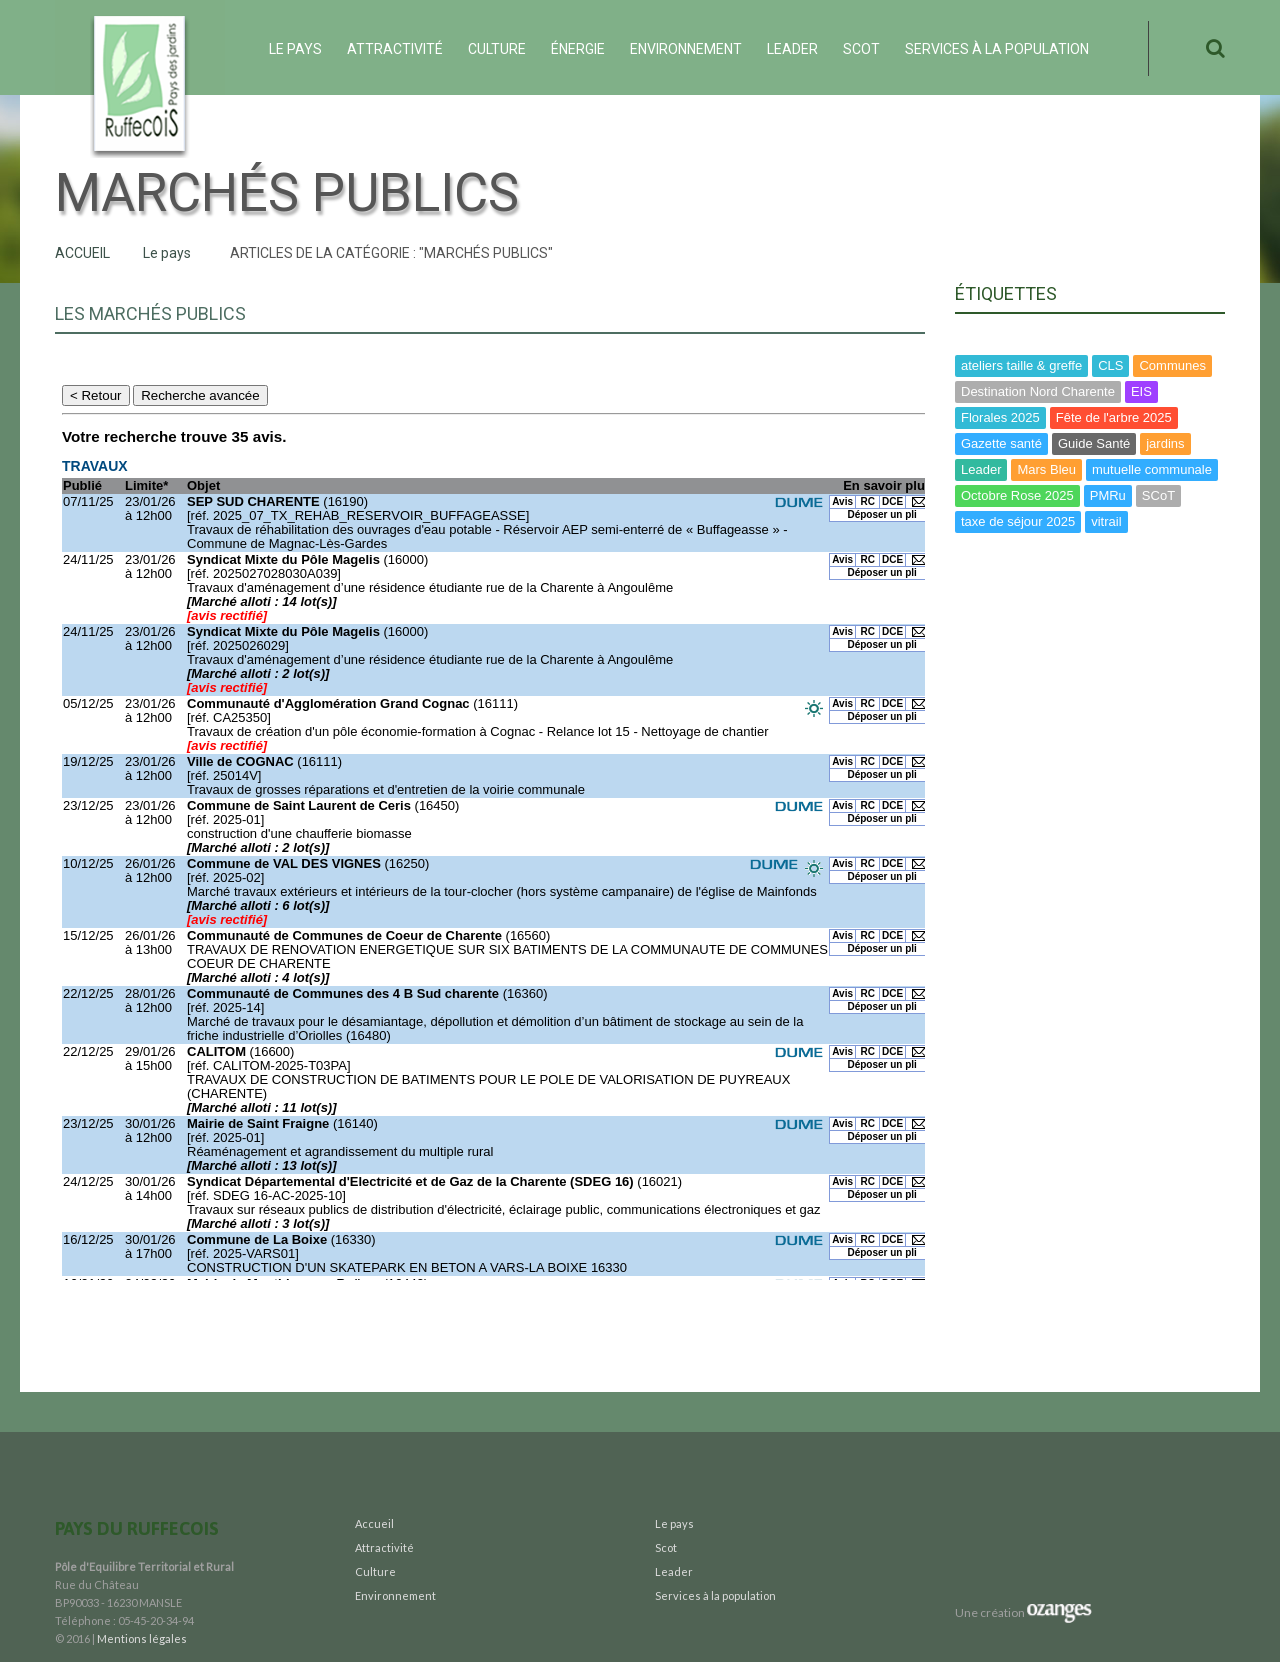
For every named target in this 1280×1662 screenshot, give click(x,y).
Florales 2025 (1000, 417)
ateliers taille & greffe (1021, 365)
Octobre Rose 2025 (1017, 495)
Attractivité (395, 49)
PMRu (1108, 495)
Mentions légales (142, 1638)
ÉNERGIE (578, 49)
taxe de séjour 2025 (1018, 521)
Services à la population (997, 49)
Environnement (686, 49)
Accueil (82, 253)
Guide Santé (1094, 443)
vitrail (1106, 521)
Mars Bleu (1046, 469)
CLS (1110, 365)
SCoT (1158, 495)
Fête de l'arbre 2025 (1114, 417)
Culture (497, 49)
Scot (861, 49)
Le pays (295, 49)
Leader (792, 49)
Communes (1172, 365)
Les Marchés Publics (150, 313)
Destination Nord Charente (1038, 391)
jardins (1165, 443)
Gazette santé (1001, 443)
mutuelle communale (1152, 469)
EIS (1141, 391)
